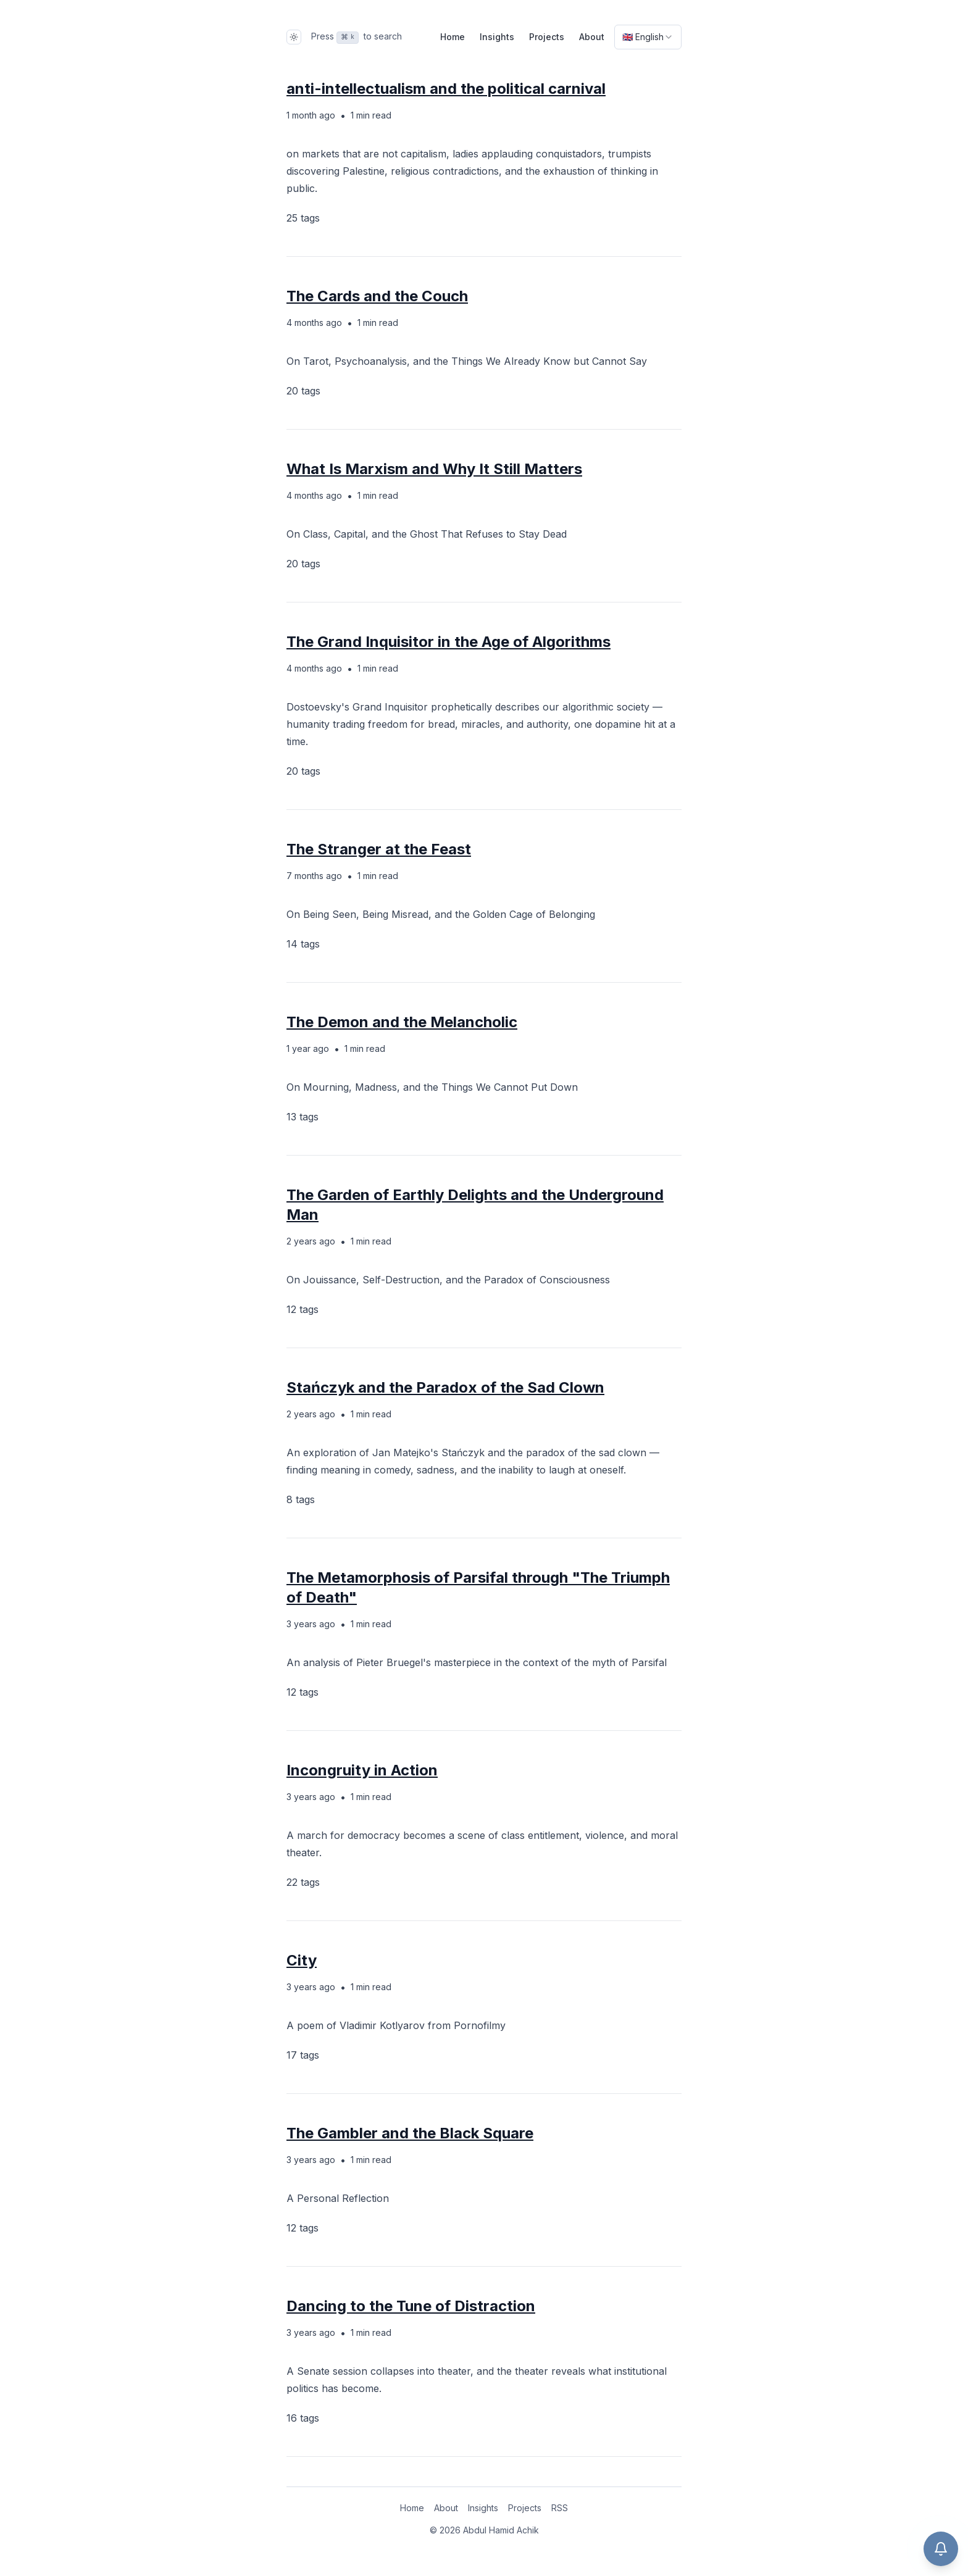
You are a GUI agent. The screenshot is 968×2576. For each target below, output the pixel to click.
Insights (497, 36)
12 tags (302, 1309)
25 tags (303, 218)
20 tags (303, 391)
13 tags (302, 1117)
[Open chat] (941, 2549)
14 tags (303, 944)
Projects (546, 36)
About (591, 36)
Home (452, 36)
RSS (559, 2508)
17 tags (302, 2055)
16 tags (302, 2418)
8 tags (300, 1499)
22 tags (303, 1882)
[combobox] (648, 37)
